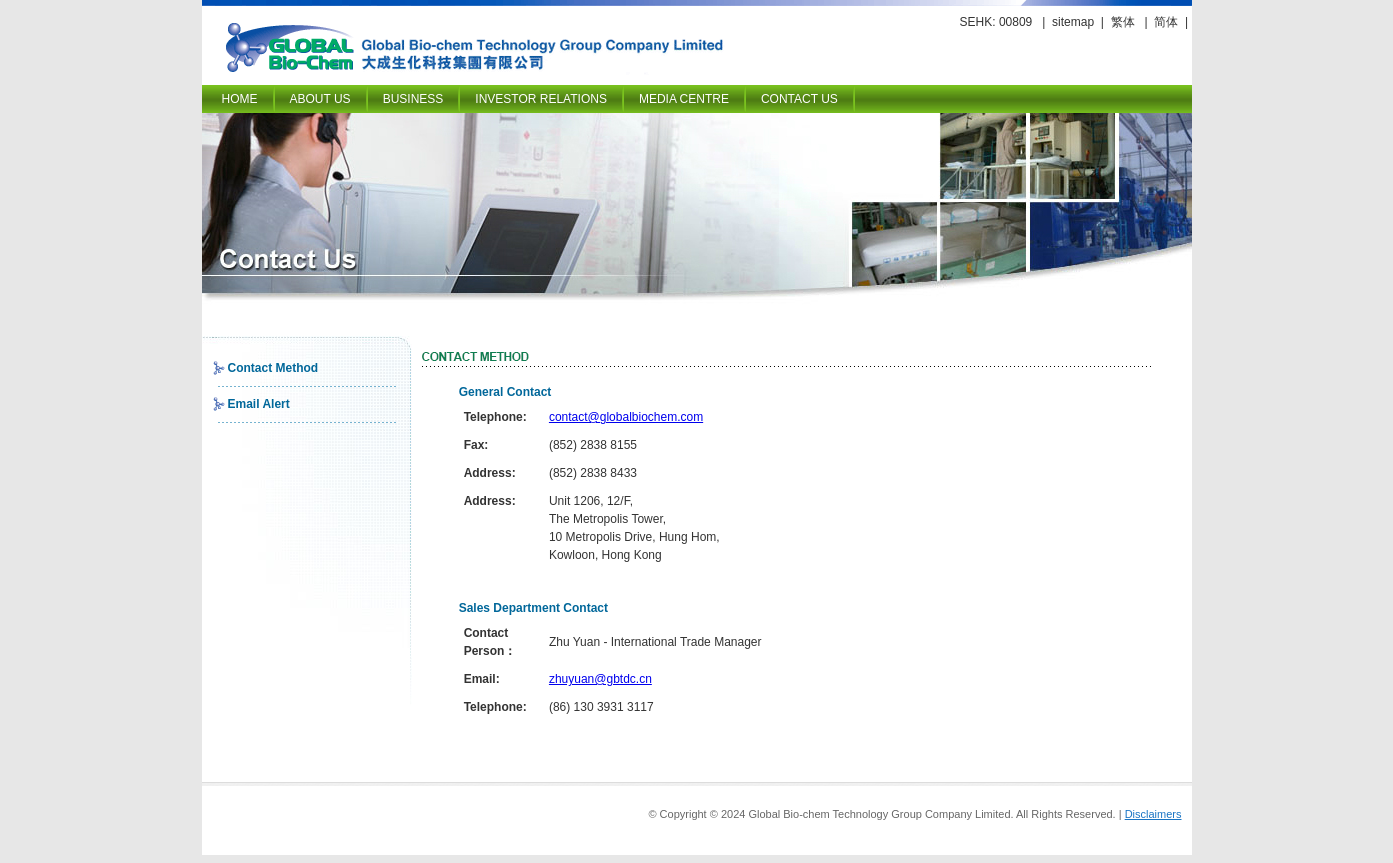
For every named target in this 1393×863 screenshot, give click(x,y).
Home (240, 99)
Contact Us (799, 99)
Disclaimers (1153, 814)
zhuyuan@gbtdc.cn (600, 679)
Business (413, 99)
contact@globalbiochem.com (626, 417)
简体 (1166, 22)
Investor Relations (541, 99)
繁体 (1123, 22)
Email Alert (259, 404)
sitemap (1073, 22)
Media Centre (684, 99)
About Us (320, 99)
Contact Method (273, 368)
